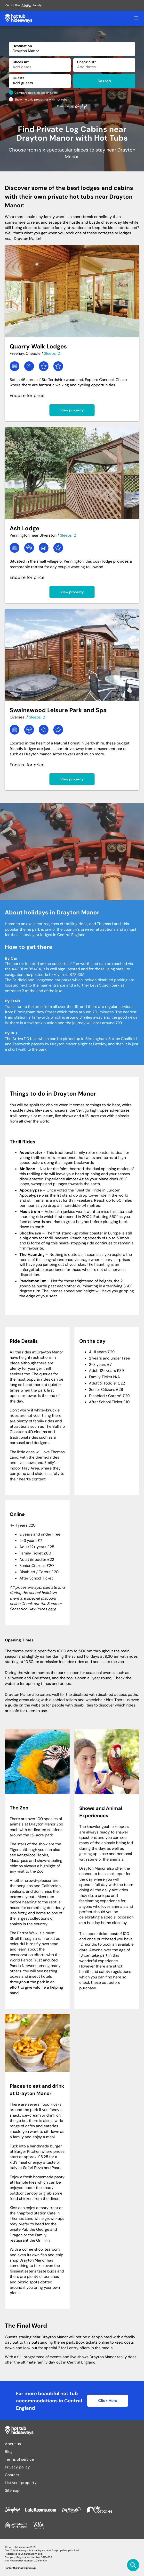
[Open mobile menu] (136, 18)
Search (104, 81)
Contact (12, 2474)
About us (13, 2443)
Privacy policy (17, 2467)
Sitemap (12, 2490)
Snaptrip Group (26, 2567)
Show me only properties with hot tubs (41, 99)
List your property (21, 2482)
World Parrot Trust (26, 1960)
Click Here (107, 2400)
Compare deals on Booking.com (36, 93)
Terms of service (19, 2459)
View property (72, 410)
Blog (9, 2451)
